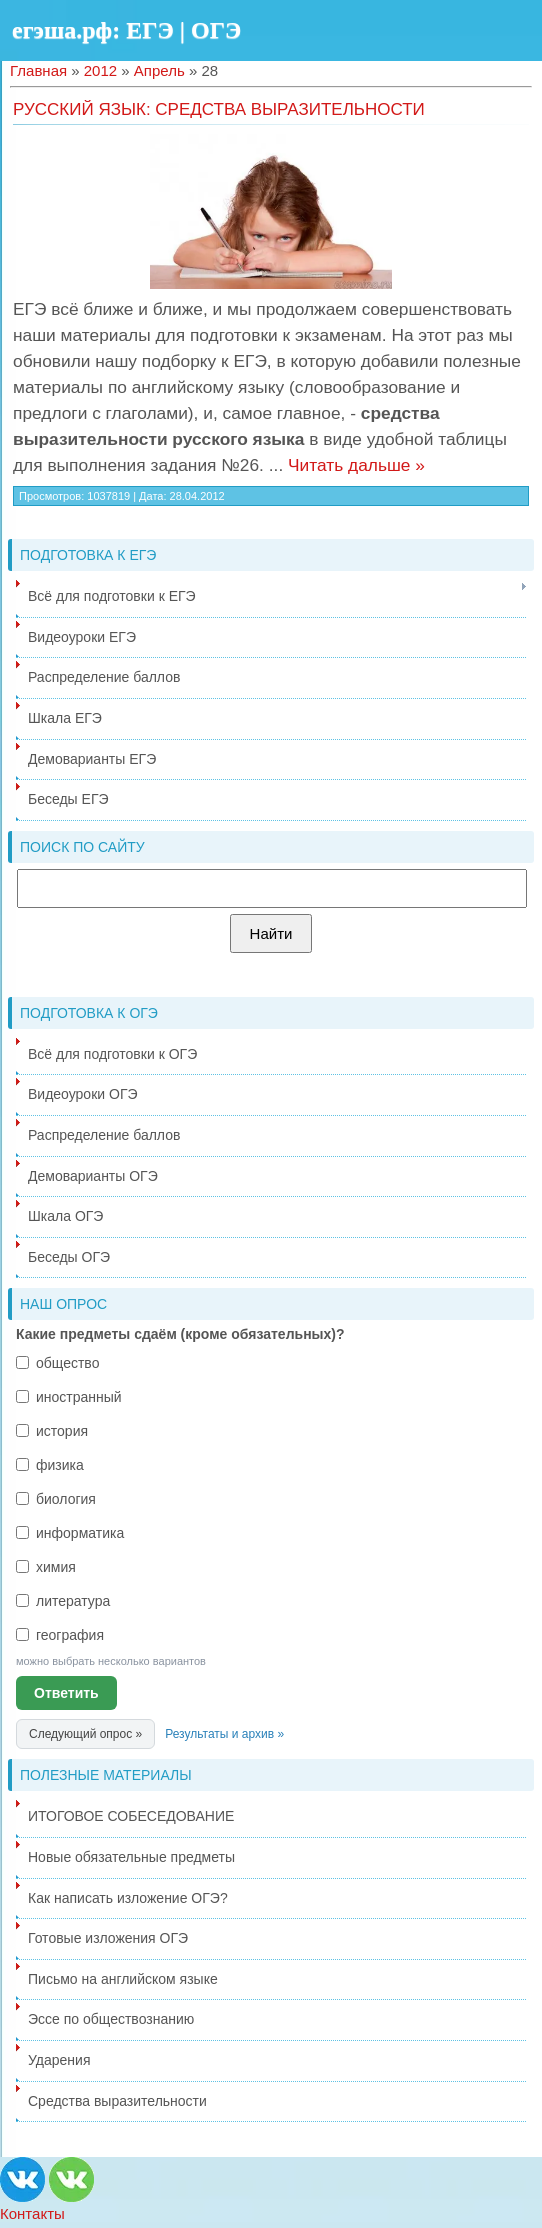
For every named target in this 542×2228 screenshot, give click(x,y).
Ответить (66, 1693)
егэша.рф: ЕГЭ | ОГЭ (126, 30)
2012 (100, 70)
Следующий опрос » (85, 1734)
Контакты (32, 2213)
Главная (38, 70)
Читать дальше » (356, 465)
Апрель (159, 70)
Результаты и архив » (224, 1734)
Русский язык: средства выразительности (219, 109)
